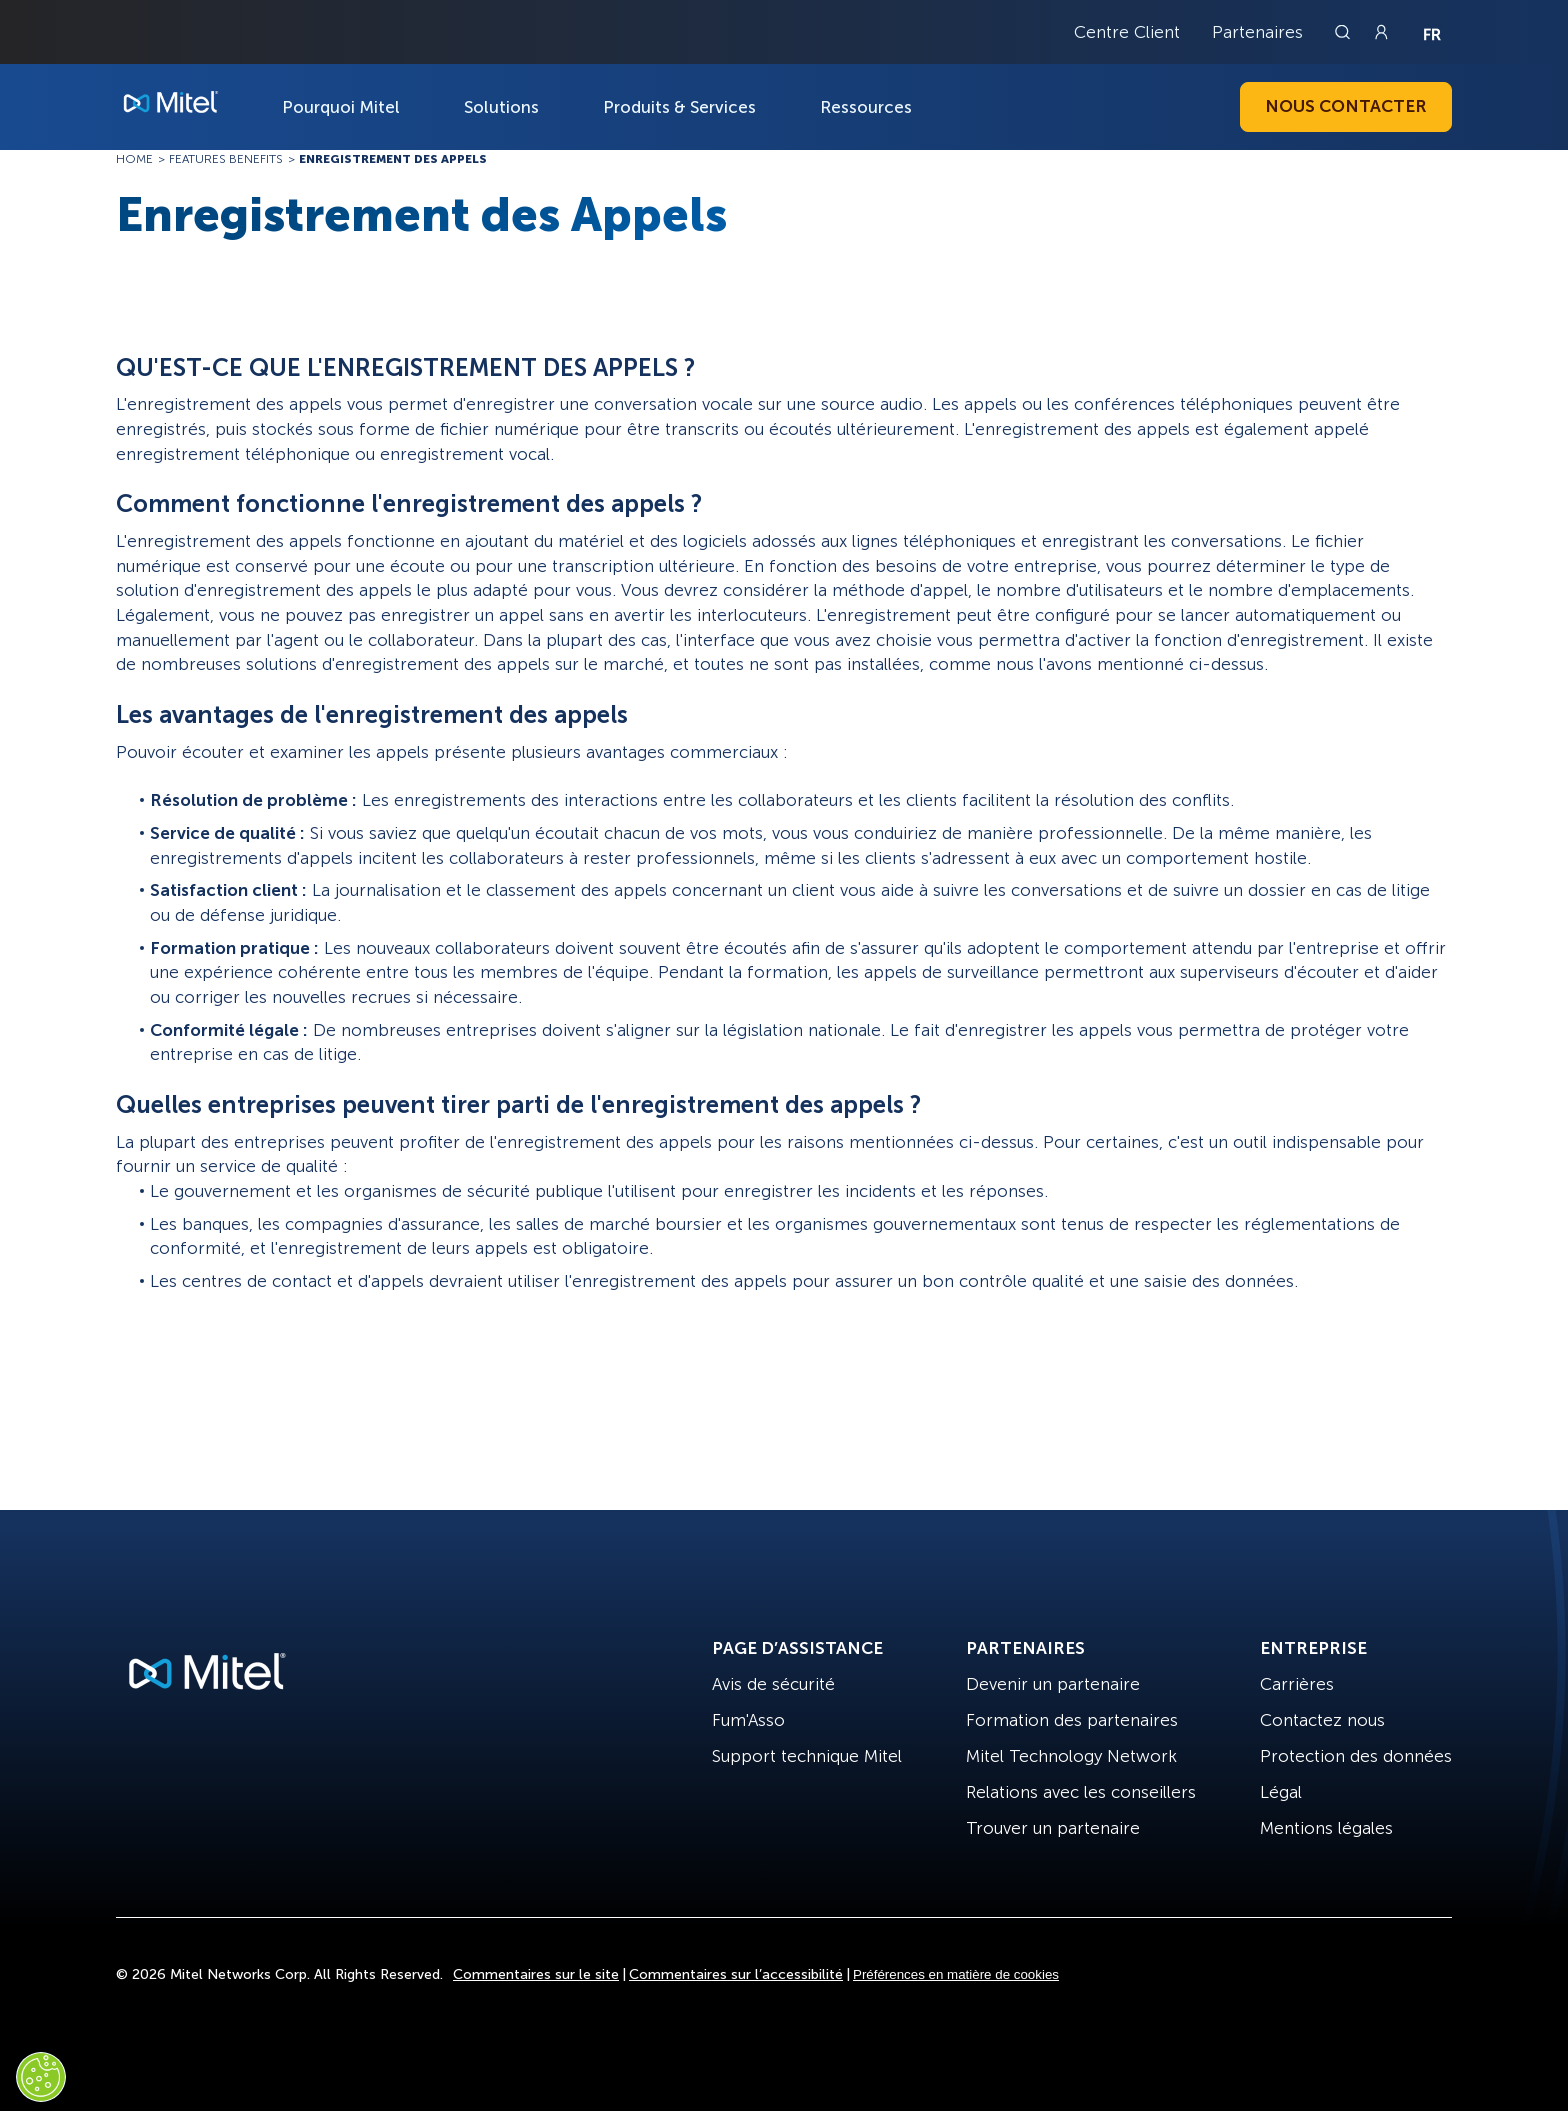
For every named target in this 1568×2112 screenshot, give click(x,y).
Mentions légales (1326, 1828)
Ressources (866, 107)
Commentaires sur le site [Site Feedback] (536, 1974)
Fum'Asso (748, 1720)
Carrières (1297, 1684)
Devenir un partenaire (1053, 1684)
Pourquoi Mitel (341, 107)
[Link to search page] (1345, 32)
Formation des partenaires (1072, 1720)
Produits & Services (679, 107)
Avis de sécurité (773, 1684)
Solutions (501, 107)
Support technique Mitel (807, 1756)
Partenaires (1257, 32)
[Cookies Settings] (41, 2077)
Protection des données (1356, 1756)
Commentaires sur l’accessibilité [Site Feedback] (736, 1974)
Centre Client (1127, 32)
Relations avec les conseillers (1081, 1792)
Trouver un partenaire (1053, 1828)
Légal (1281, 1792)
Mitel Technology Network (1071, 1756)
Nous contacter (1346, 106)
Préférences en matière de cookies (956, 1974)
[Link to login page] (1381, 32)
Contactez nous (1322, 1720)
